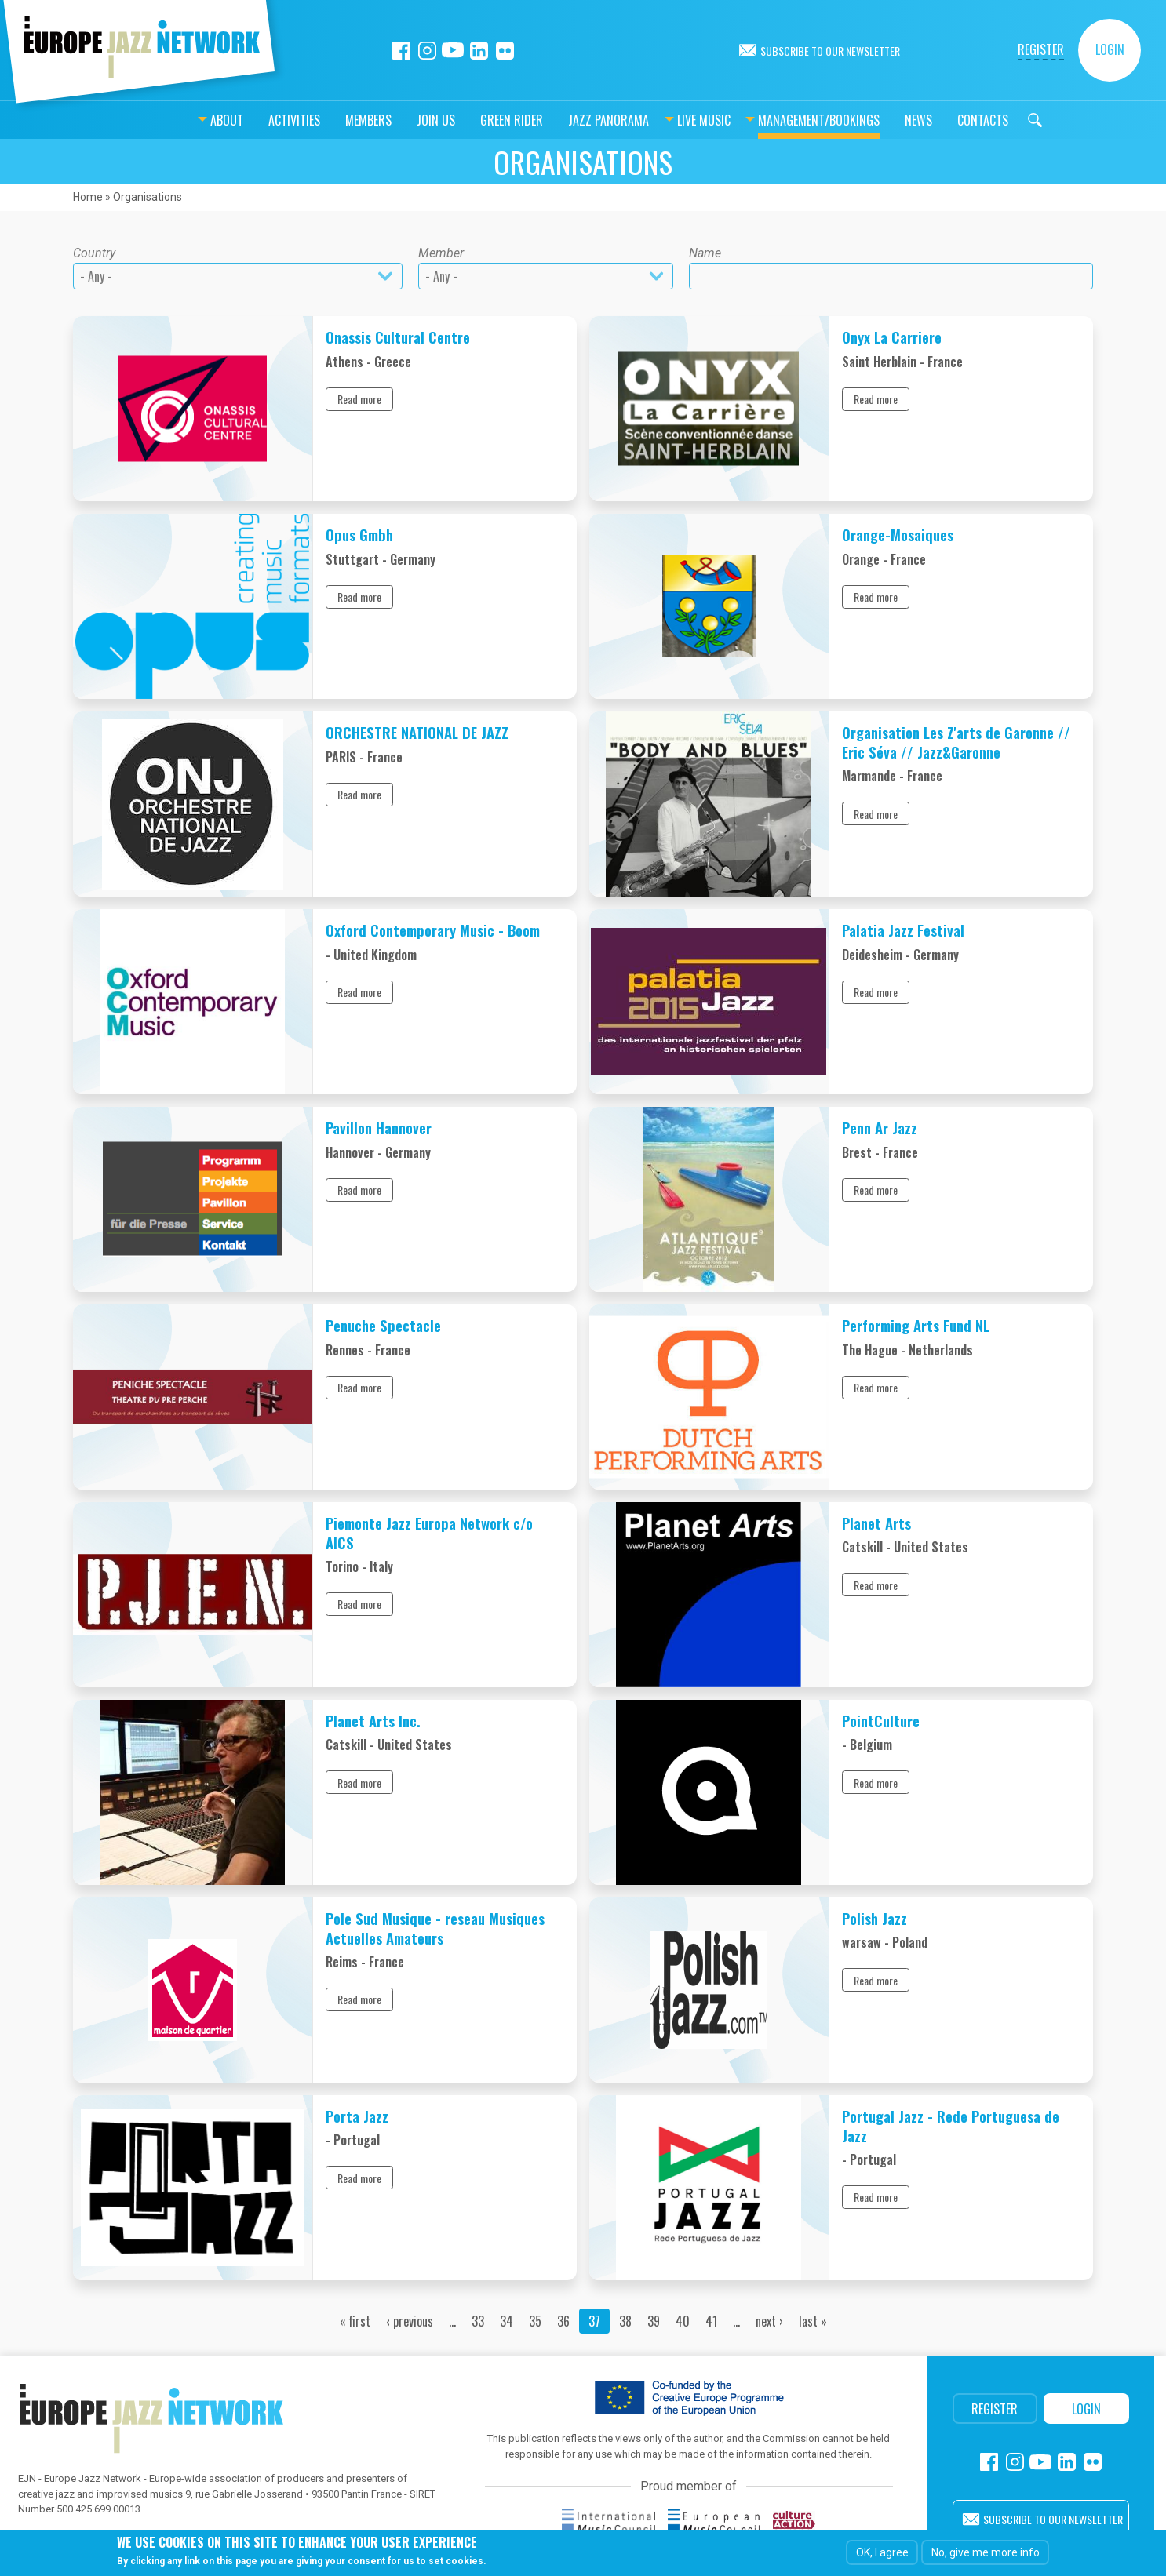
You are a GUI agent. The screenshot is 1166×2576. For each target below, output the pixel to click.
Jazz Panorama (569, 120)
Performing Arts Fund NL (915, 1325)
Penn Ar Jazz (879, 1127)
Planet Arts (876, 1523)
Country (94, 253)
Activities (255, 120)
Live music (664, 120)
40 (683, 2321)
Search (996, 120)
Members (329, 120)
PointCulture (881, 1720)
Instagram (427, 51)
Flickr (505, 51)
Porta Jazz (357, 2116)
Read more (359, 399)
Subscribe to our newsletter (830, 50)
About (187, 120)
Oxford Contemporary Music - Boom (433, 930)
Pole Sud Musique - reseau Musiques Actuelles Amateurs (435, 1928)
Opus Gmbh (359, 534)
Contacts (943, 120)
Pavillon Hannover (379, 1127)
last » (813, 2321)
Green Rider (472, 120)
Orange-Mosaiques (897, 534)
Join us (396, 120)
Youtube (453, 50)
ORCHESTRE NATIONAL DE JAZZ (417, 732)
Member (441, 253)
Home (88, 197)
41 (711, 2321)
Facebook (401, 51)
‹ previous (409, 2321)
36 (563, 2321)
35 (535, 2321)
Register (1041, 49)
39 (653, 2321)
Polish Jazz (874, 1918)
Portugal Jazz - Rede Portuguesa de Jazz (950, 2125)
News (879, 120)
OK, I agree (882, 2552)
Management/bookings (779, 120)
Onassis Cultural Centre (398, 336)
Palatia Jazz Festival (903, 930)
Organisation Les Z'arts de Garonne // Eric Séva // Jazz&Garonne (956, 742)
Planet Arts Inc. (373, 1720)
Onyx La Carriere (892, 336)
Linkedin (479, 51)
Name (705, 253)
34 (506, 2321)
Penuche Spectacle (383, 1325)
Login (1109, 49)
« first (355, 2321)
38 (625, 2321)
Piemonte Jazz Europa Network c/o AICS (429, 1532)
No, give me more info (985, 2552)
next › (769, 2321)
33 (478, 2321)
